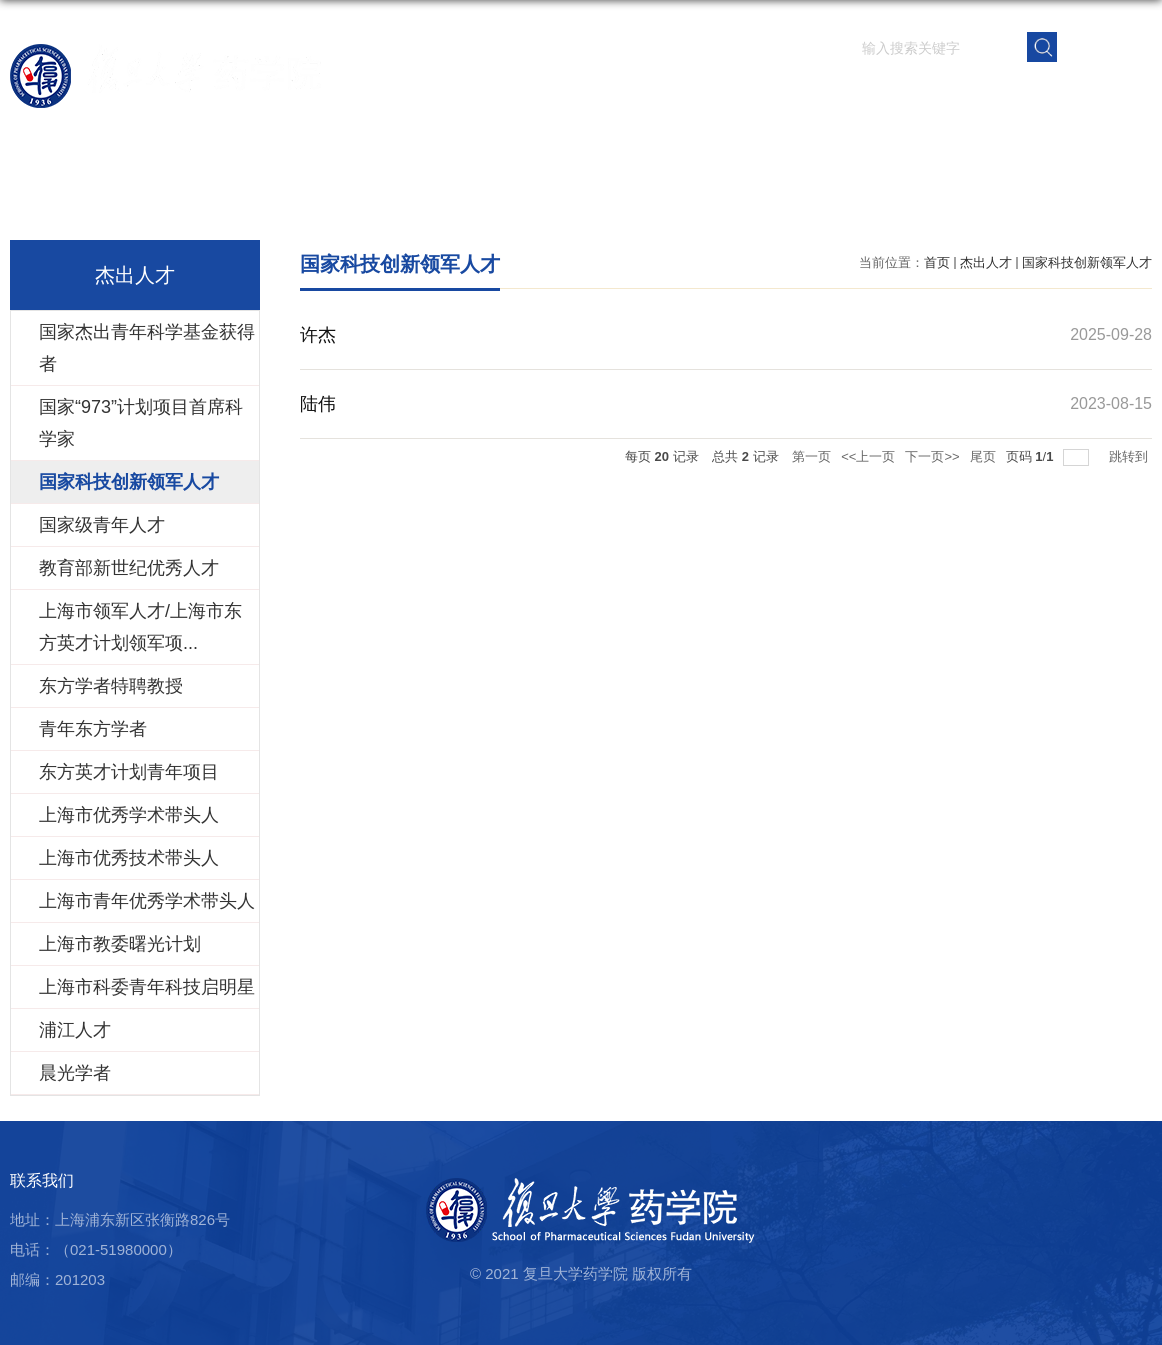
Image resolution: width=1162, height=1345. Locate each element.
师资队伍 (671, 94)
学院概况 (597, 94)
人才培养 (819, 94)
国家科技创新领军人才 (1087, 262)
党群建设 (967, 94)
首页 (539, 94)
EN (1105, 45)
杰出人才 (986, 262)
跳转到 (1130, 456)
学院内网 (1115, 94)
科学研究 (745, 94)
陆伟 (318, 404)
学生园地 (893, 94)
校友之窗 (1041, 94)
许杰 (318, 335)
